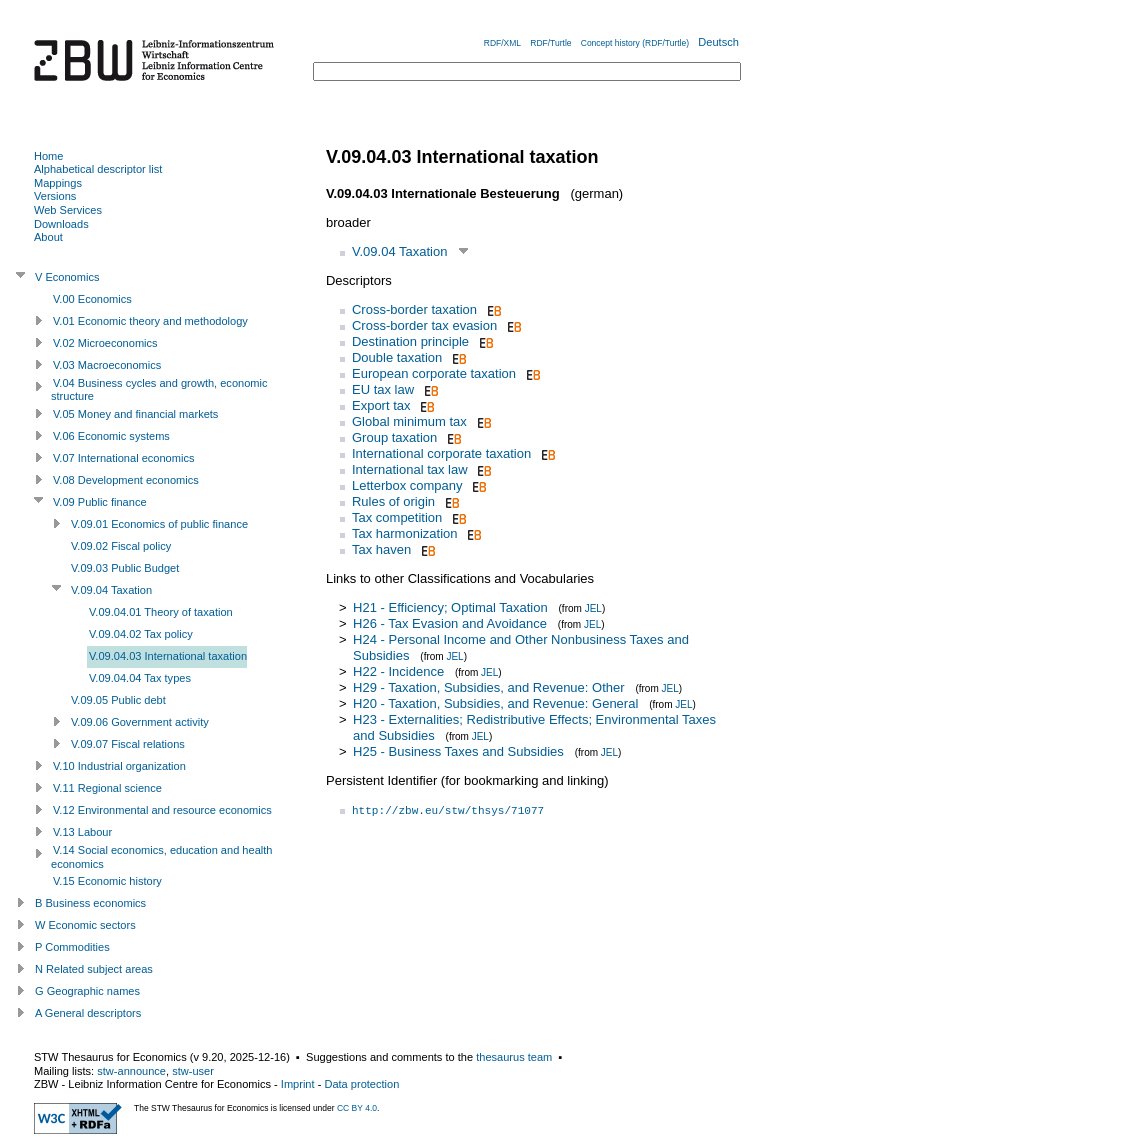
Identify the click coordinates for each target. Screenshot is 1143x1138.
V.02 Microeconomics (105, 343)
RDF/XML (502, 43)
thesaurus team (514, 1057)
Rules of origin (393, 501)
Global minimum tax (409, 421)
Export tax (381, 405)
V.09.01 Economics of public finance (159, 524)
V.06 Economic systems (111, 436)
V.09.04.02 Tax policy (141, 634)
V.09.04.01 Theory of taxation (161, 612)
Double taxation (397, 357)
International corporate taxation (441, 453)
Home (48, 156)
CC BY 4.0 (357, 1108)
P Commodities (72, 947)
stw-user (193, 1071)
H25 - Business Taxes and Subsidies (458, 751)
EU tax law (383, 389)
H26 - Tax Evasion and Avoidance (450, 623)
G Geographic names (87, 991)
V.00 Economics (92, 299)
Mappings (58, 183)
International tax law (410, 469)
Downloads (61, 224)
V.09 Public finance (100, 502)
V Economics (67, 277)
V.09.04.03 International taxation (168, 656)
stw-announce (131, 1071)
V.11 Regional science (107, 788)
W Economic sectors (85, 925)
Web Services (68, 210)
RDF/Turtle (550, 43)
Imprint (298, 1084)
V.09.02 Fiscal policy (121, 546)
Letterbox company (407, 485)
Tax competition (397, 517)
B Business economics (90, 903)
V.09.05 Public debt (118, 700)
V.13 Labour (82, 832)
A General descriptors (88, 1013)
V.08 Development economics (126, 480)
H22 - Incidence (398, 671)
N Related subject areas (94, 969)
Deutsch (718, 42)
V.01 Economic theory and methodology (150, 321)
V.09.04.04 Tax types (140, 678)
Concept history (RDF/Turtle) (635, 43)
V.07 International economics (123, 458)
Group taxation (394, 437)
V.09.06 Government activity (140, 722)
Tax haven (381, 549)
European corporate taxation (434, 373)
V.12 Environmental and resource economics (162, 810)
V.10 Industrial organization (119, 766)
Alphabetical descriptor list (98, 169)
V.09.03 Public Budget (125, 568)
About (48, 237)
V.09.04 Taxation (399, 251)
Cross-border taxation (414, 309)
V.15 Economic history (107, 881)
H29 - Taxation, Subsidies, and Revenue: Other (488, 687)
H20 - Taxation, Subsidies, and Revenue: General (495, 703)
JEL (593, 608)
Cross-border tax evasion (424, 325)
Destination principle (410, 341)
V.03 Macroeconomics (107, 365)
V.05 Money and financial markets (135, 414)
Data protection (361, 1084)
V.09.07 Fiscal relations (128, 744)
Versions (55, 196)
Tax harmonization (405, 533)
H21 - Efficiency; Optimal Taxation (450, 607)
